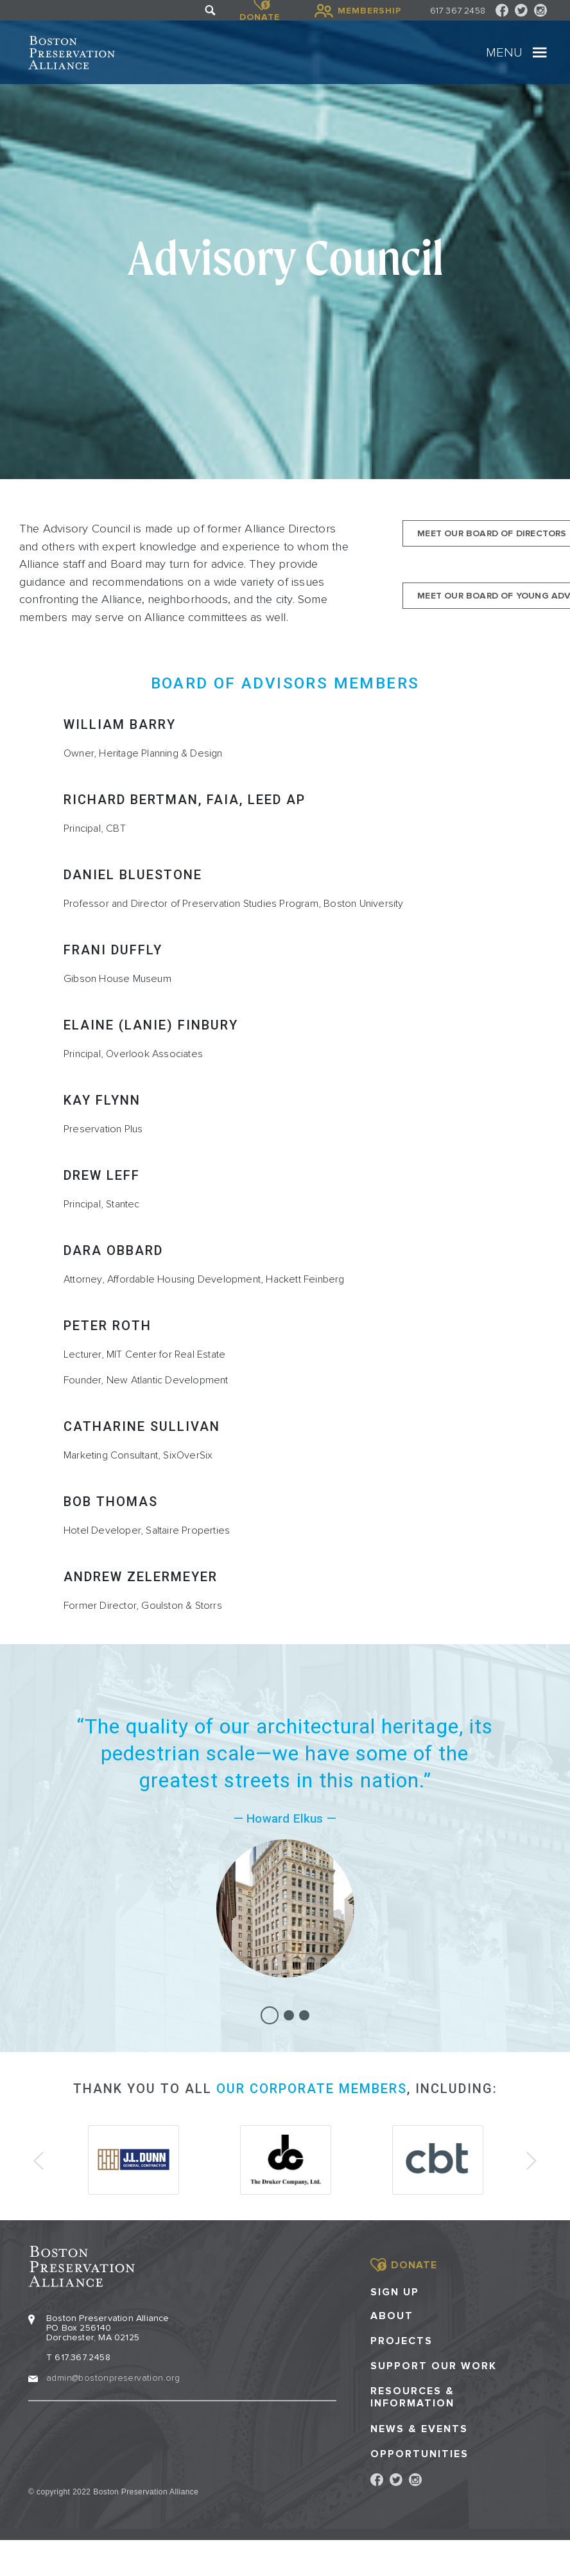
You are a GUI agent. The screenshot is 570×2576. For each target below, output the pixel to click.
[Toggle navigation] (540, 52)
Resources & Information (412, 2397)
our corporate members (311, 2088)
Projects (401, 2341)
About (391, 2316)
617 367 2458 (457, 10)
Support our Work (433, 2366)
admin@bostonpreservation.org (113, 2377)
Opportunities (419, 2454)
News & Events (419, 2429)
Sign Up (394, 2292)
